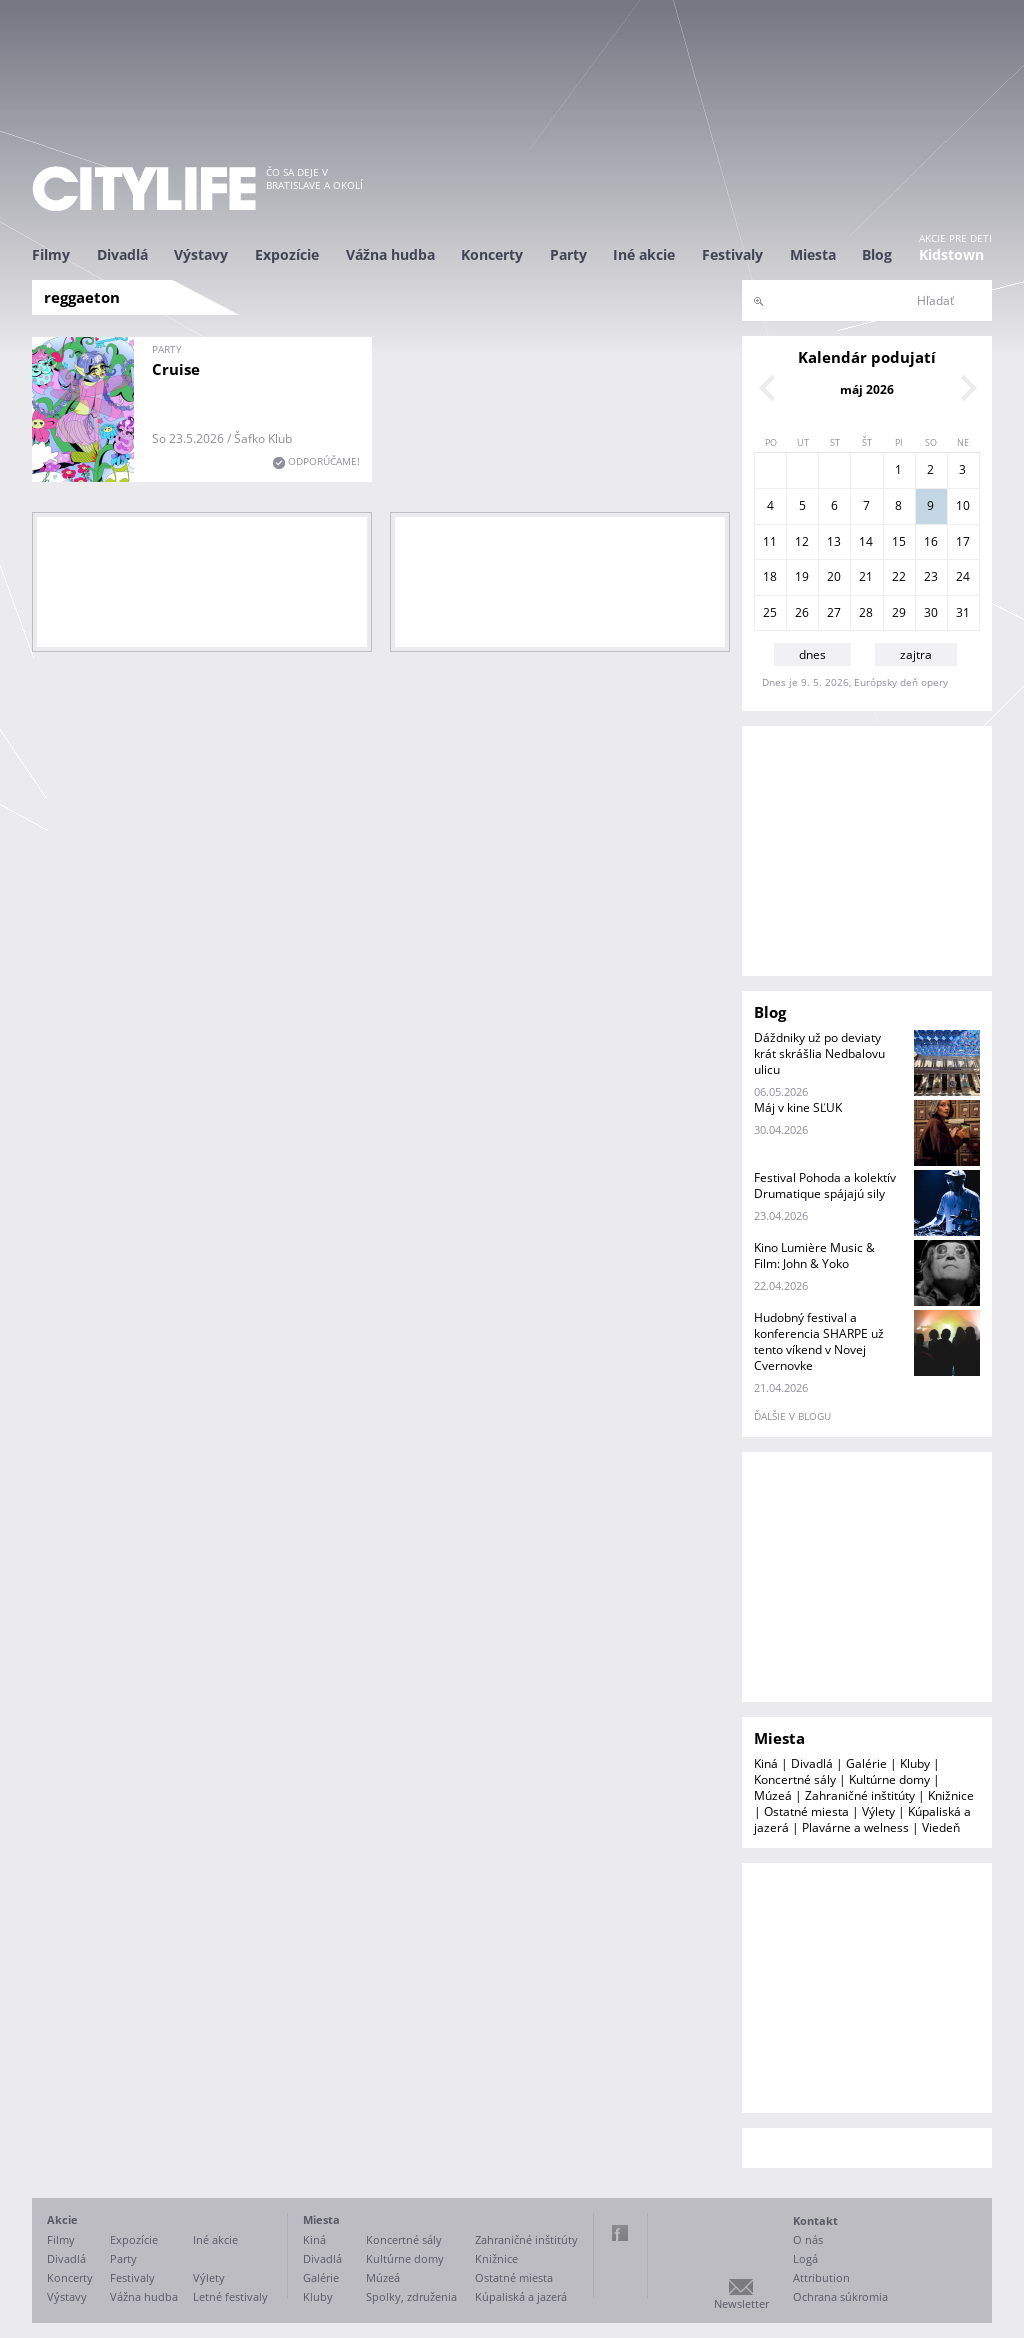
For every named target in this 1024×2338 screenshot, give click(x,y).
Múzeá (773, 1795)
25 (770, 612)
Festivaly (732, 254)
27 (834, 612)
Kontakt (815, 2220)
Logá (805, 2258)
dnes (812, 654)
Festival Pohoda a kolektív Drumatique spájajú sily (825, 1185)
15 (899, 541)
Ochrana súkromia (840, 2296)
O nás (808, 2239)
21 (866, 576)
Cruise (176, 369)
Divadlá (122, 254)
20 (834, 576)
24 (963, 576)
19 (802, 576)
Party (568, 254)
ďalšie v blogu (792, 1416)
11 (770, 541)
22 (899, 576)
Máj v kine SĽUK (798, 1107)
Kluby (915, 1763)
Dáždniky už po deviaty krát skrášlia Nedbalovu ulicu (819, 1053)
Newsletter (741, 2303)
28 (866, 612)
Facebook (620, 2233)
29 (899, 612)
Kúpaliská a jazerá (521, 2296)
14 (866, 541)
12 (802, 541)
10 (963, 505)
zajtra (916, 654)
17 (963, 541)
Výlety (878, 1811)
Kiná (766, 1763)
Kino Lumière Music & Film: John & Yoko (814, 1255)
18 (770, 576)
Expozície (287, 254)
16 (931, 541)
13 (834, 541)
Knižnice (951, 1795)
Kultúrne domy (889, 1779)
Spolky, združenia (411, 2296)
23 (931, 576)
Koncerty (492, 254)
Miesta (813, 254)
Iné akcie (644, 254)
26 (802, 612)
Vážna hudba (390, 254)
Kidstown (951, 254)
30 (931, 612)
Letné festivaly (230, 2296)
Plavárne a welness (855, 1827)
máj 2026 (867, 389)
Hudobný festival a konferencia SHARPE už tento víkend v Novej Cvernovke (819, 1341)
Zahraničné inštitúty (860, 1795)
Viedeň (941, 1827)
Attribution (821, 2277)
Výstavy (201, 254)
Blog (877, 254)
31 (963, 612)
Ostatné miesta (806, 1811)
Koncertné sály (795, 1779)
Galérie (866, 1763)
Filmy (51, 254)
